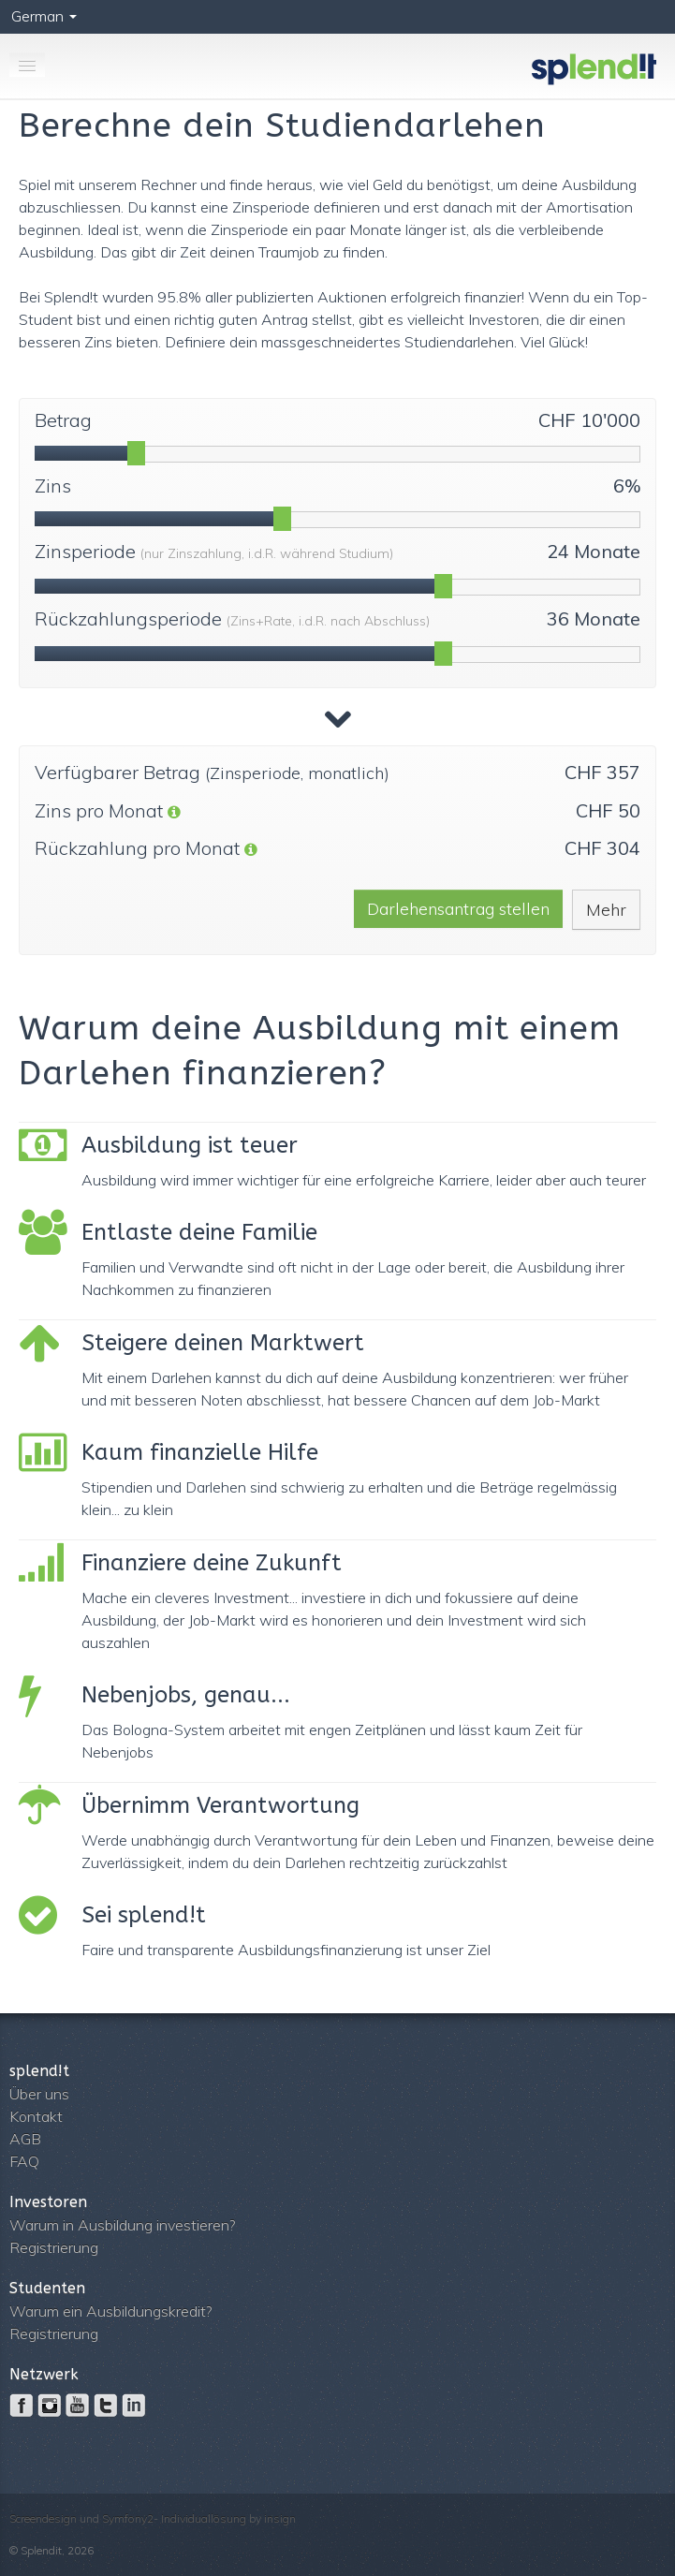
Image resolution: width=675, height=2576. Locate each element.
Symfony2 (128, 2518)
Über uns (39, 2093)
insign (280, 2518)
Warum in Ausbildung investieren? (122, 2224)
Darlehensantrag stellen (458, 909)
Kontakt (36, 2116)
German (44, 16)
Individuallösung (203, 2518)
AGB (25, 2138)
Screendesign (43, 2518)
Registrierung (53, 2247)
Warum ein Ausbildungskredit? (110, 2311)
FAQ (24, 2161)
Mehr (606, 909)
